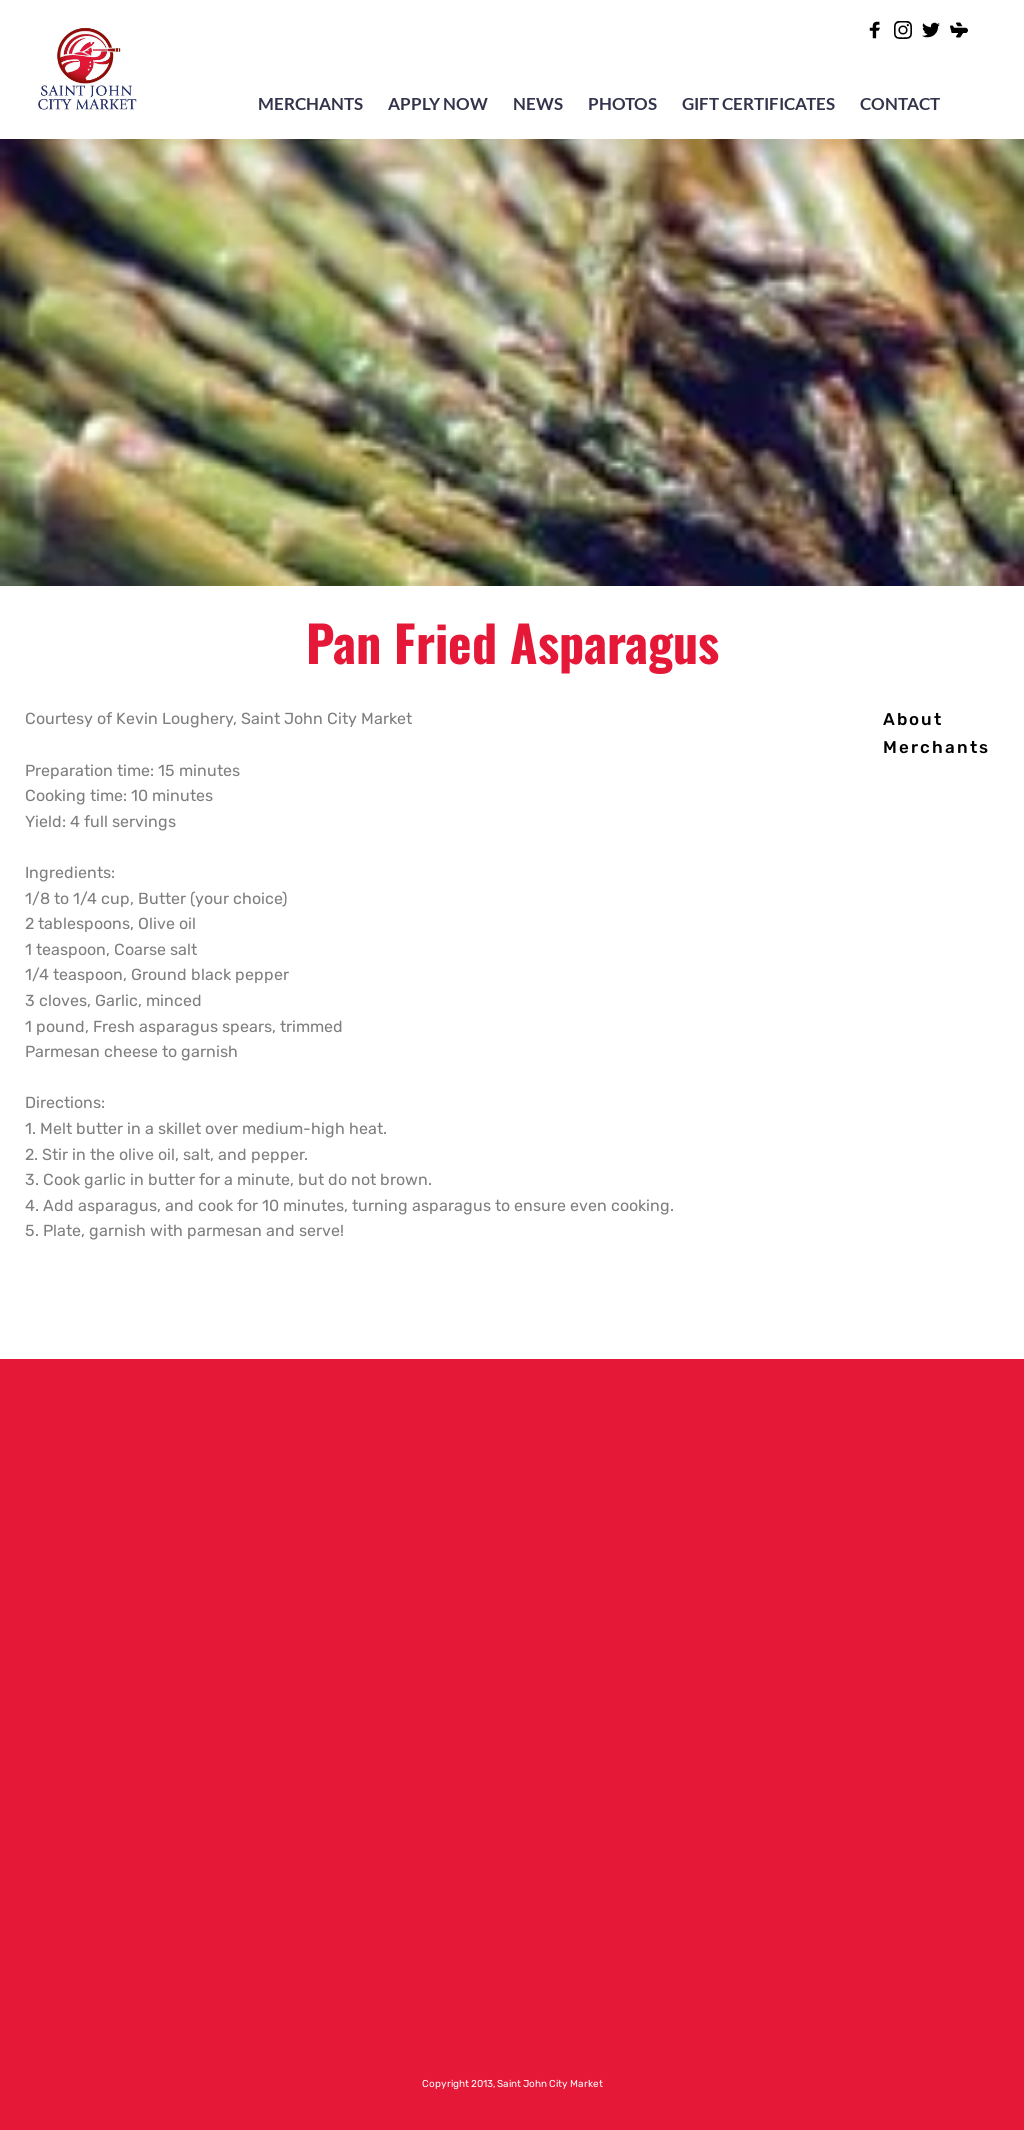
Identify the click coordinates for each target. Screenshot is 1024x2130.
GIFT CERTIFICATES (758, 103)
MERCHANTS (310, 103)
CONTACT (900, 103)
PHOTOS (622, 103)
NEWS (538, 103)
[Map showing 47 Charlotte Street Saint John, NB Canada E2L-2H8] (853, 1689)
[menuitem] (913, 719)
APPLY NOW (438, 103)
